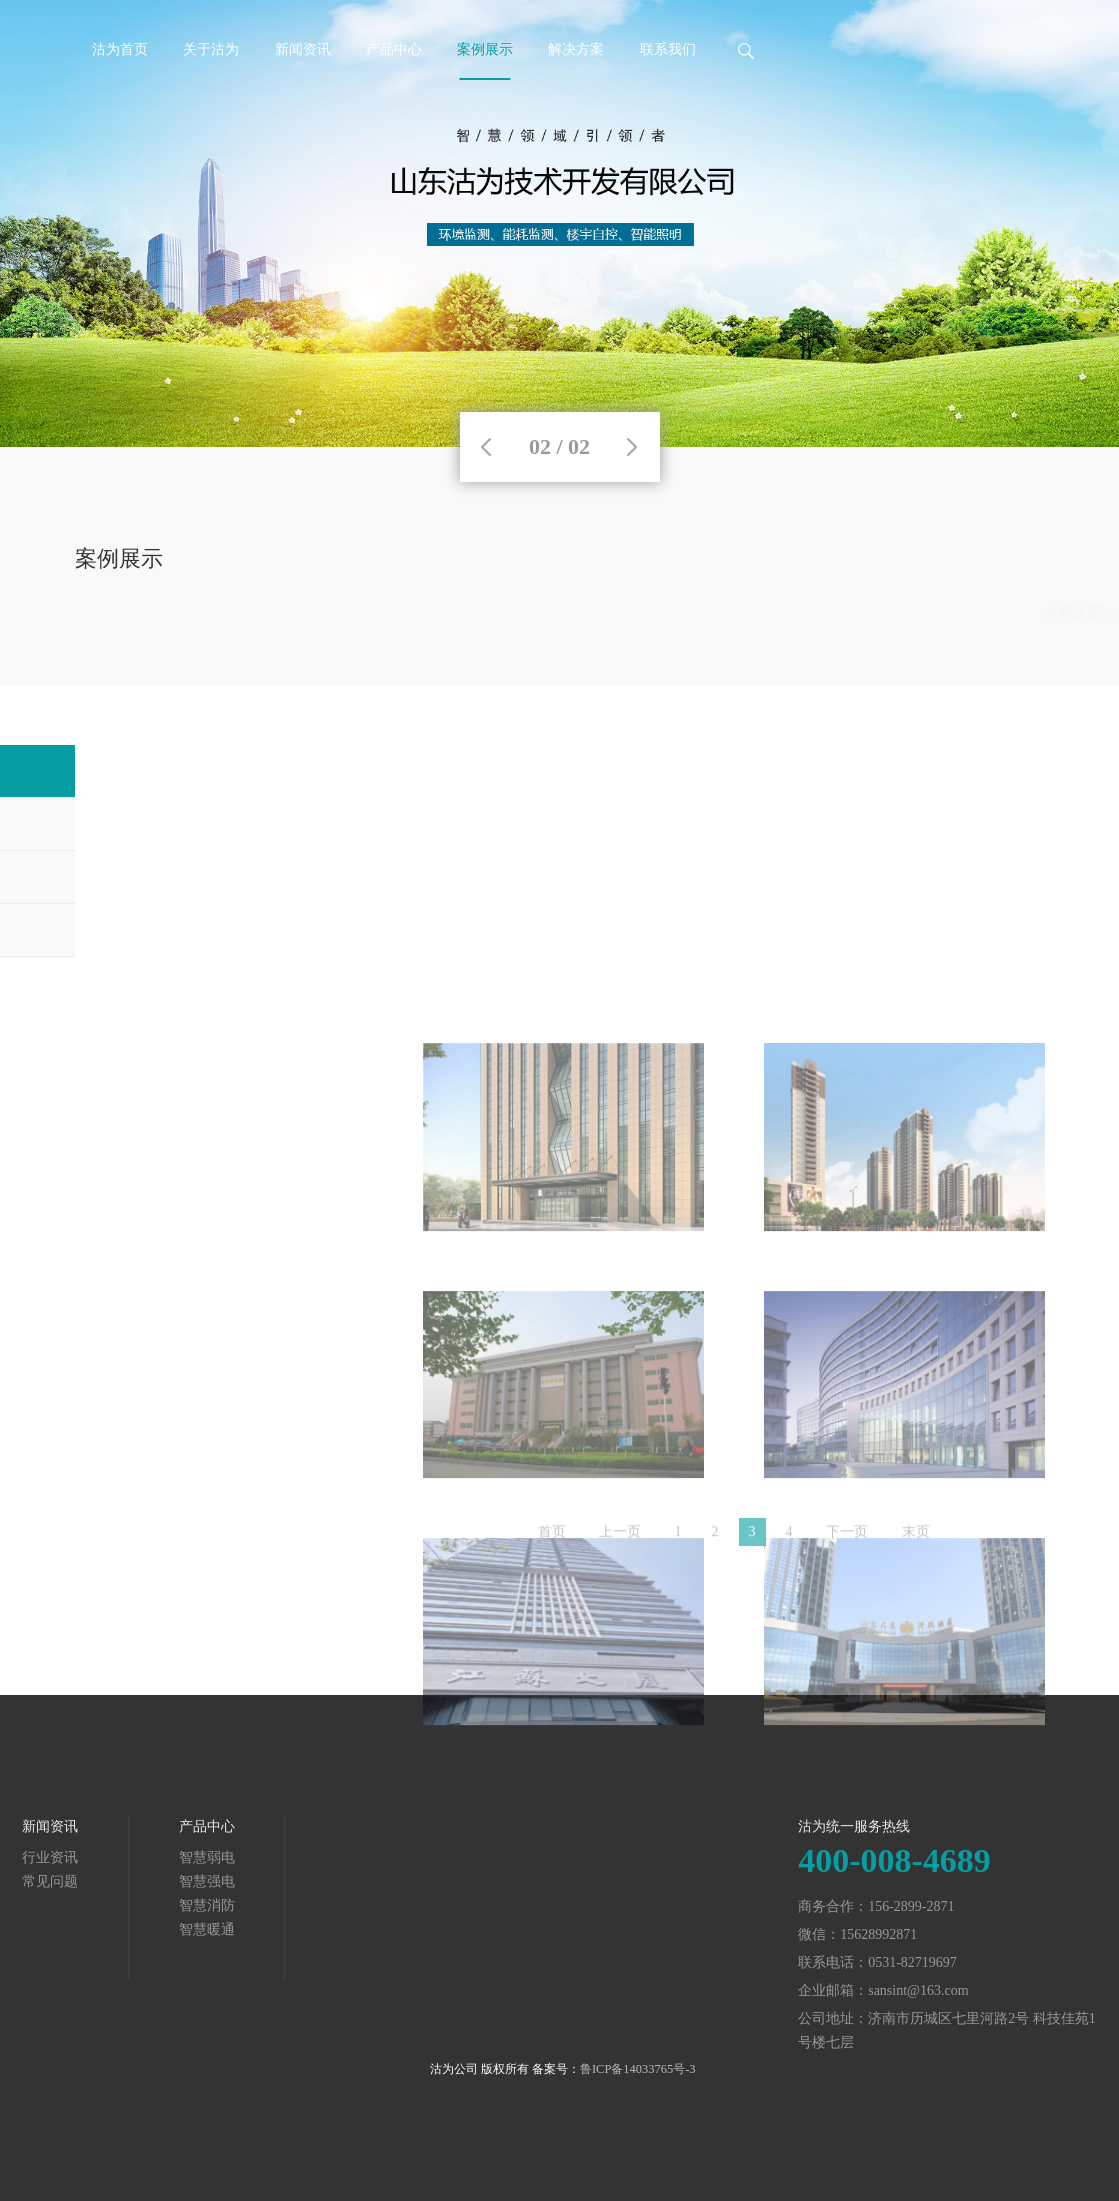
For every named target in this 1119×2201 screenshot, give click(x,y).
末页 (916, 1541)
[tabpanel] (559, 223)
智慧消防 (70, 1905)
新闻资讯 (303, 49)
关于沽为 (211, 49)
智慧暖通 (70, 1929)
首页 (861, 612)
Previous (486, 447)
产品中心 (394, 49)
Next (632, 447)
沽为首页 (120, 49)
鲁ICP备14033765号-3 (638, 2069)
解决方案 (576, 49)
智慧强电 (70, 1881)
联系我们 (668, 49)
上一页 (620, 1541)
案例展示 (485, 49)
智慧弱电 (70, 1857)
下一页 (847, 1541)
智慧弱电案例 (1003, 612)
